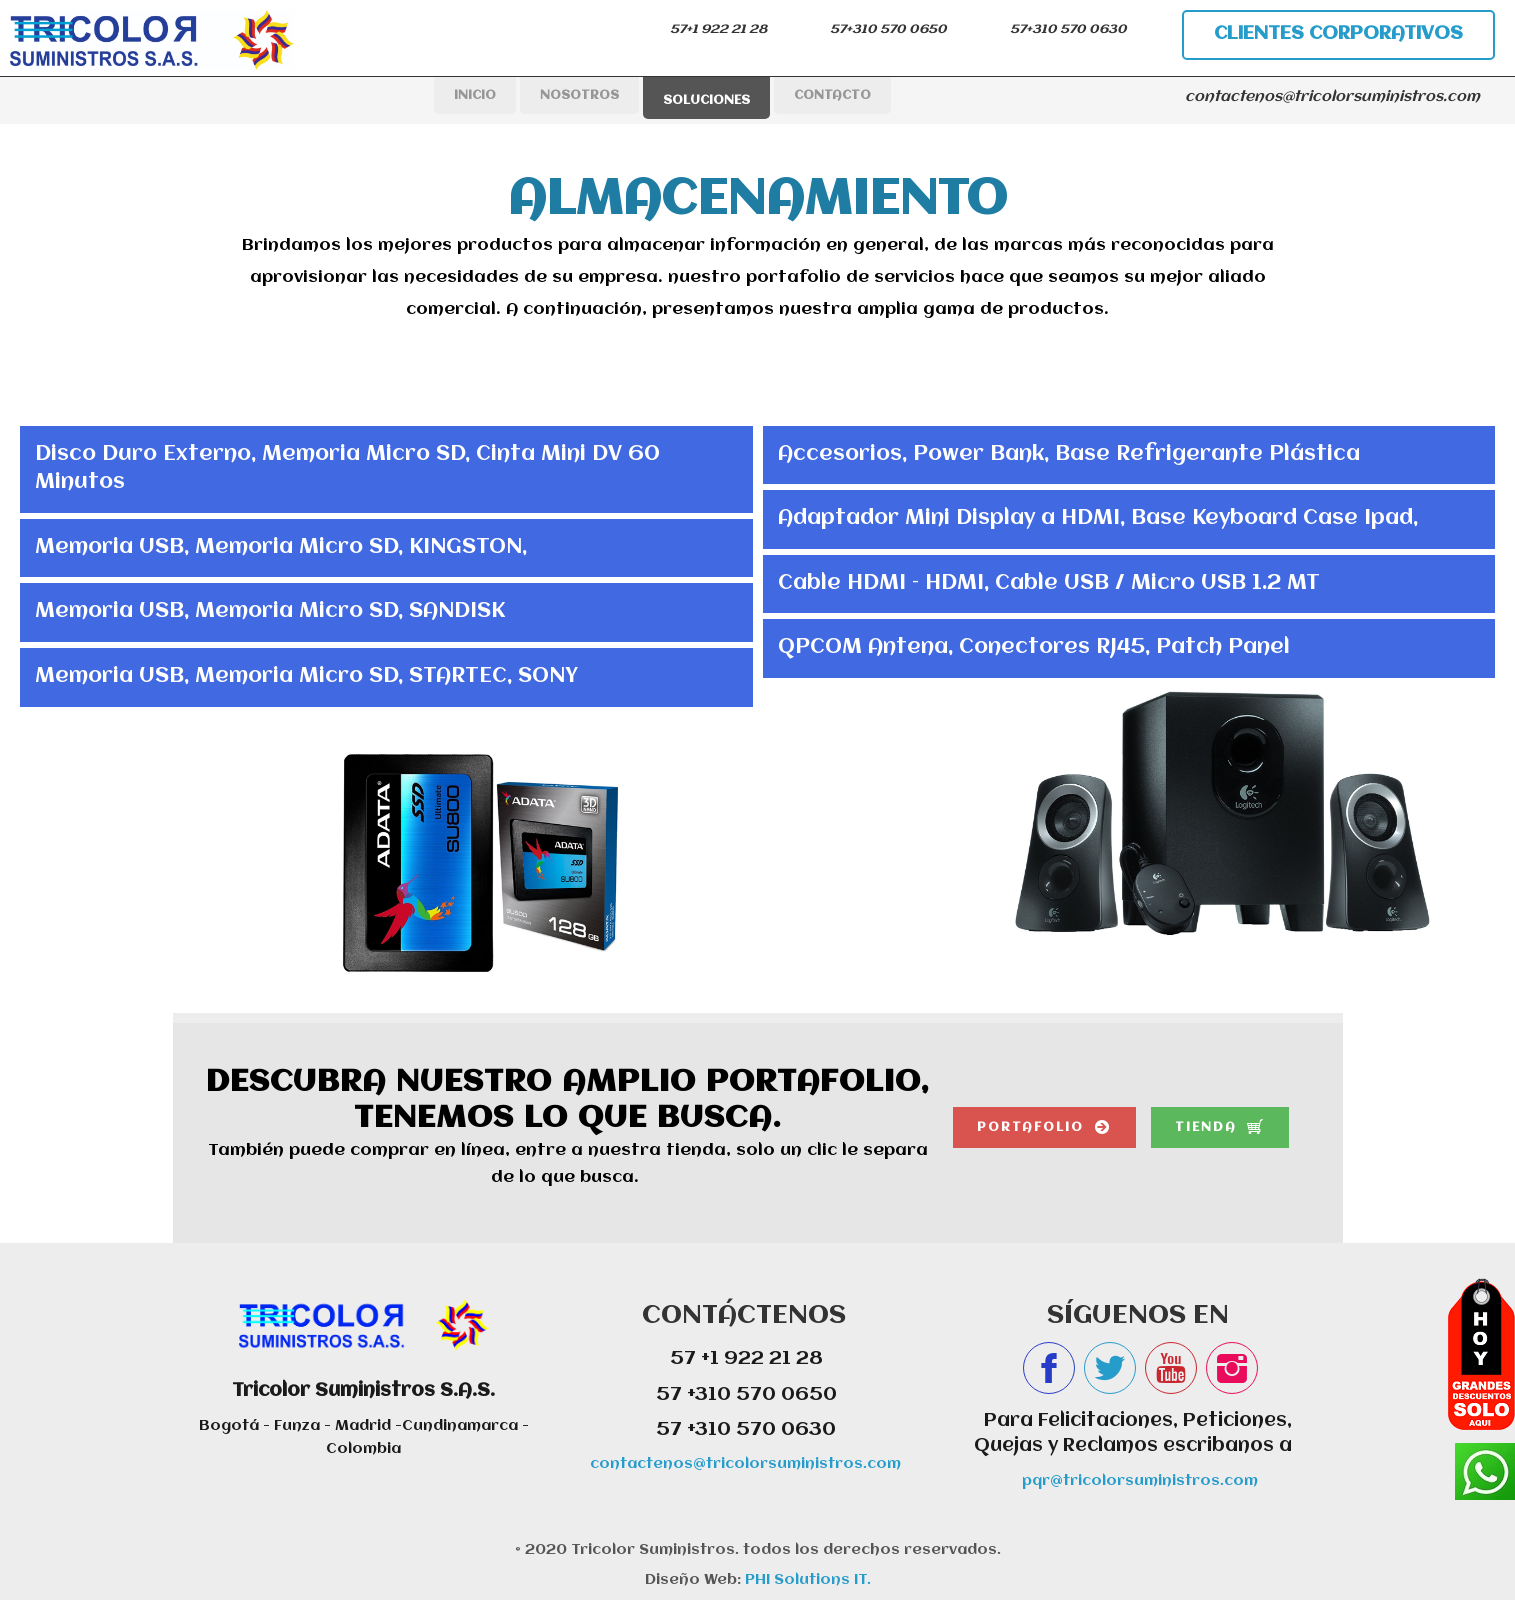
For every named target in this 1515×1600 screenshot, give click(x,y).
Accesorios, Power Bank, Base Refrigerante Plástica (1069, 454)
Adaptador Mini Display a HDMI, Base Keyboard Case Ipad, (1098, 518)
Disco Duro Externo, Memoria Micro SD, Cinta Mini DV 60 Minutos (347, 469)
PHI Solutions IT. (806, 1580)
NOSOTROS (579, 95)
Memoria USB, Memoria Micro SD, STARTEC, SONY (306, 676)
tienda (1206, 1127)
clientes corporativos (1338, 34)
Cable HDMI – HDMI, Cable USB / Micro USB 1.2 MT (1049, 583)
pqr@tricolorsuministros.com (1140, 1481)
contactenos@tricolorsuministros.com (745, 1464)
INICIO (475, 95)
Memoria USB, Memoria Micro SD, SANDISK (270, 611)
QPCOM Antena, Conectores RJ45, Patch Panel (1034, 647)
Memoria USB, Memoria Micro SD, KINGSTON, (281, 547)
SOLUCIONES (706, 100)
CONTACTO (832, 95)
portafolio (1030, 1127)
